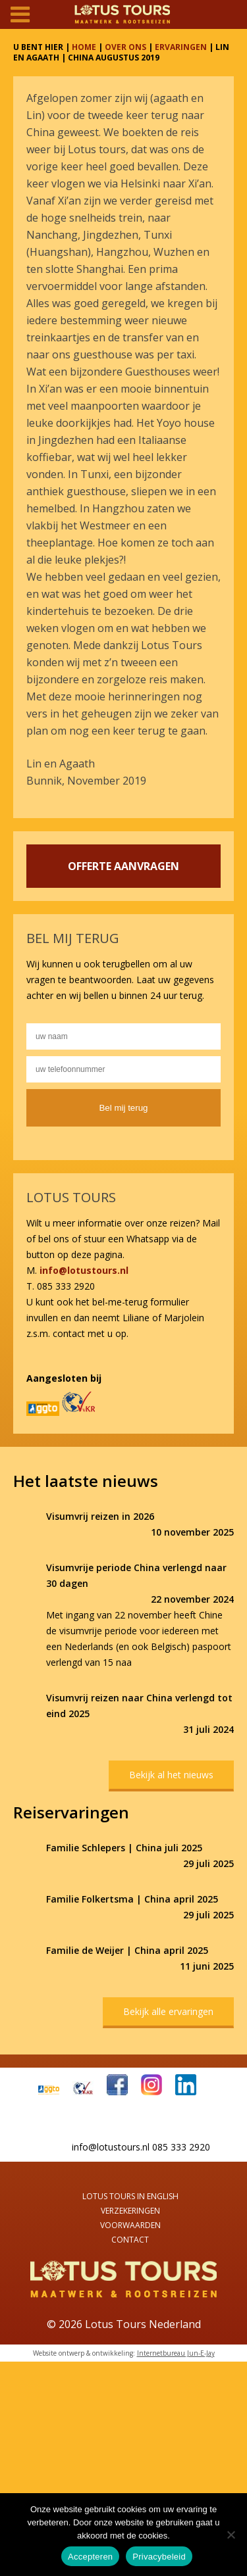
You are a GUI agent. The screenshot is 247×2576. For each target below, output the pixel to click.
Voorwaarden (130, 2225)
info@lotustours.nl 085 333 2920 (141, 2147)
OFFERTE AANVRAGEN (123, 866)
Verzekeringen (130, 2210)
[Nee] (230, 2534)
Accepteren (90, 2557)
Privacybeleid (159, 2557)
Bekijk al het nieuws (171, 1774)
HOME (84, 47)
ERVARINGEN (181, 47)
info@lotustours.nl (84, 1270)
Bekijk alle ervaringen (168, 2011)
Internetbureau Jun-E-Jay (176, 2353)
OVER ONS (125, 47)
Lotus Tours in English (130, 2196)
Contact (130, 2239)
